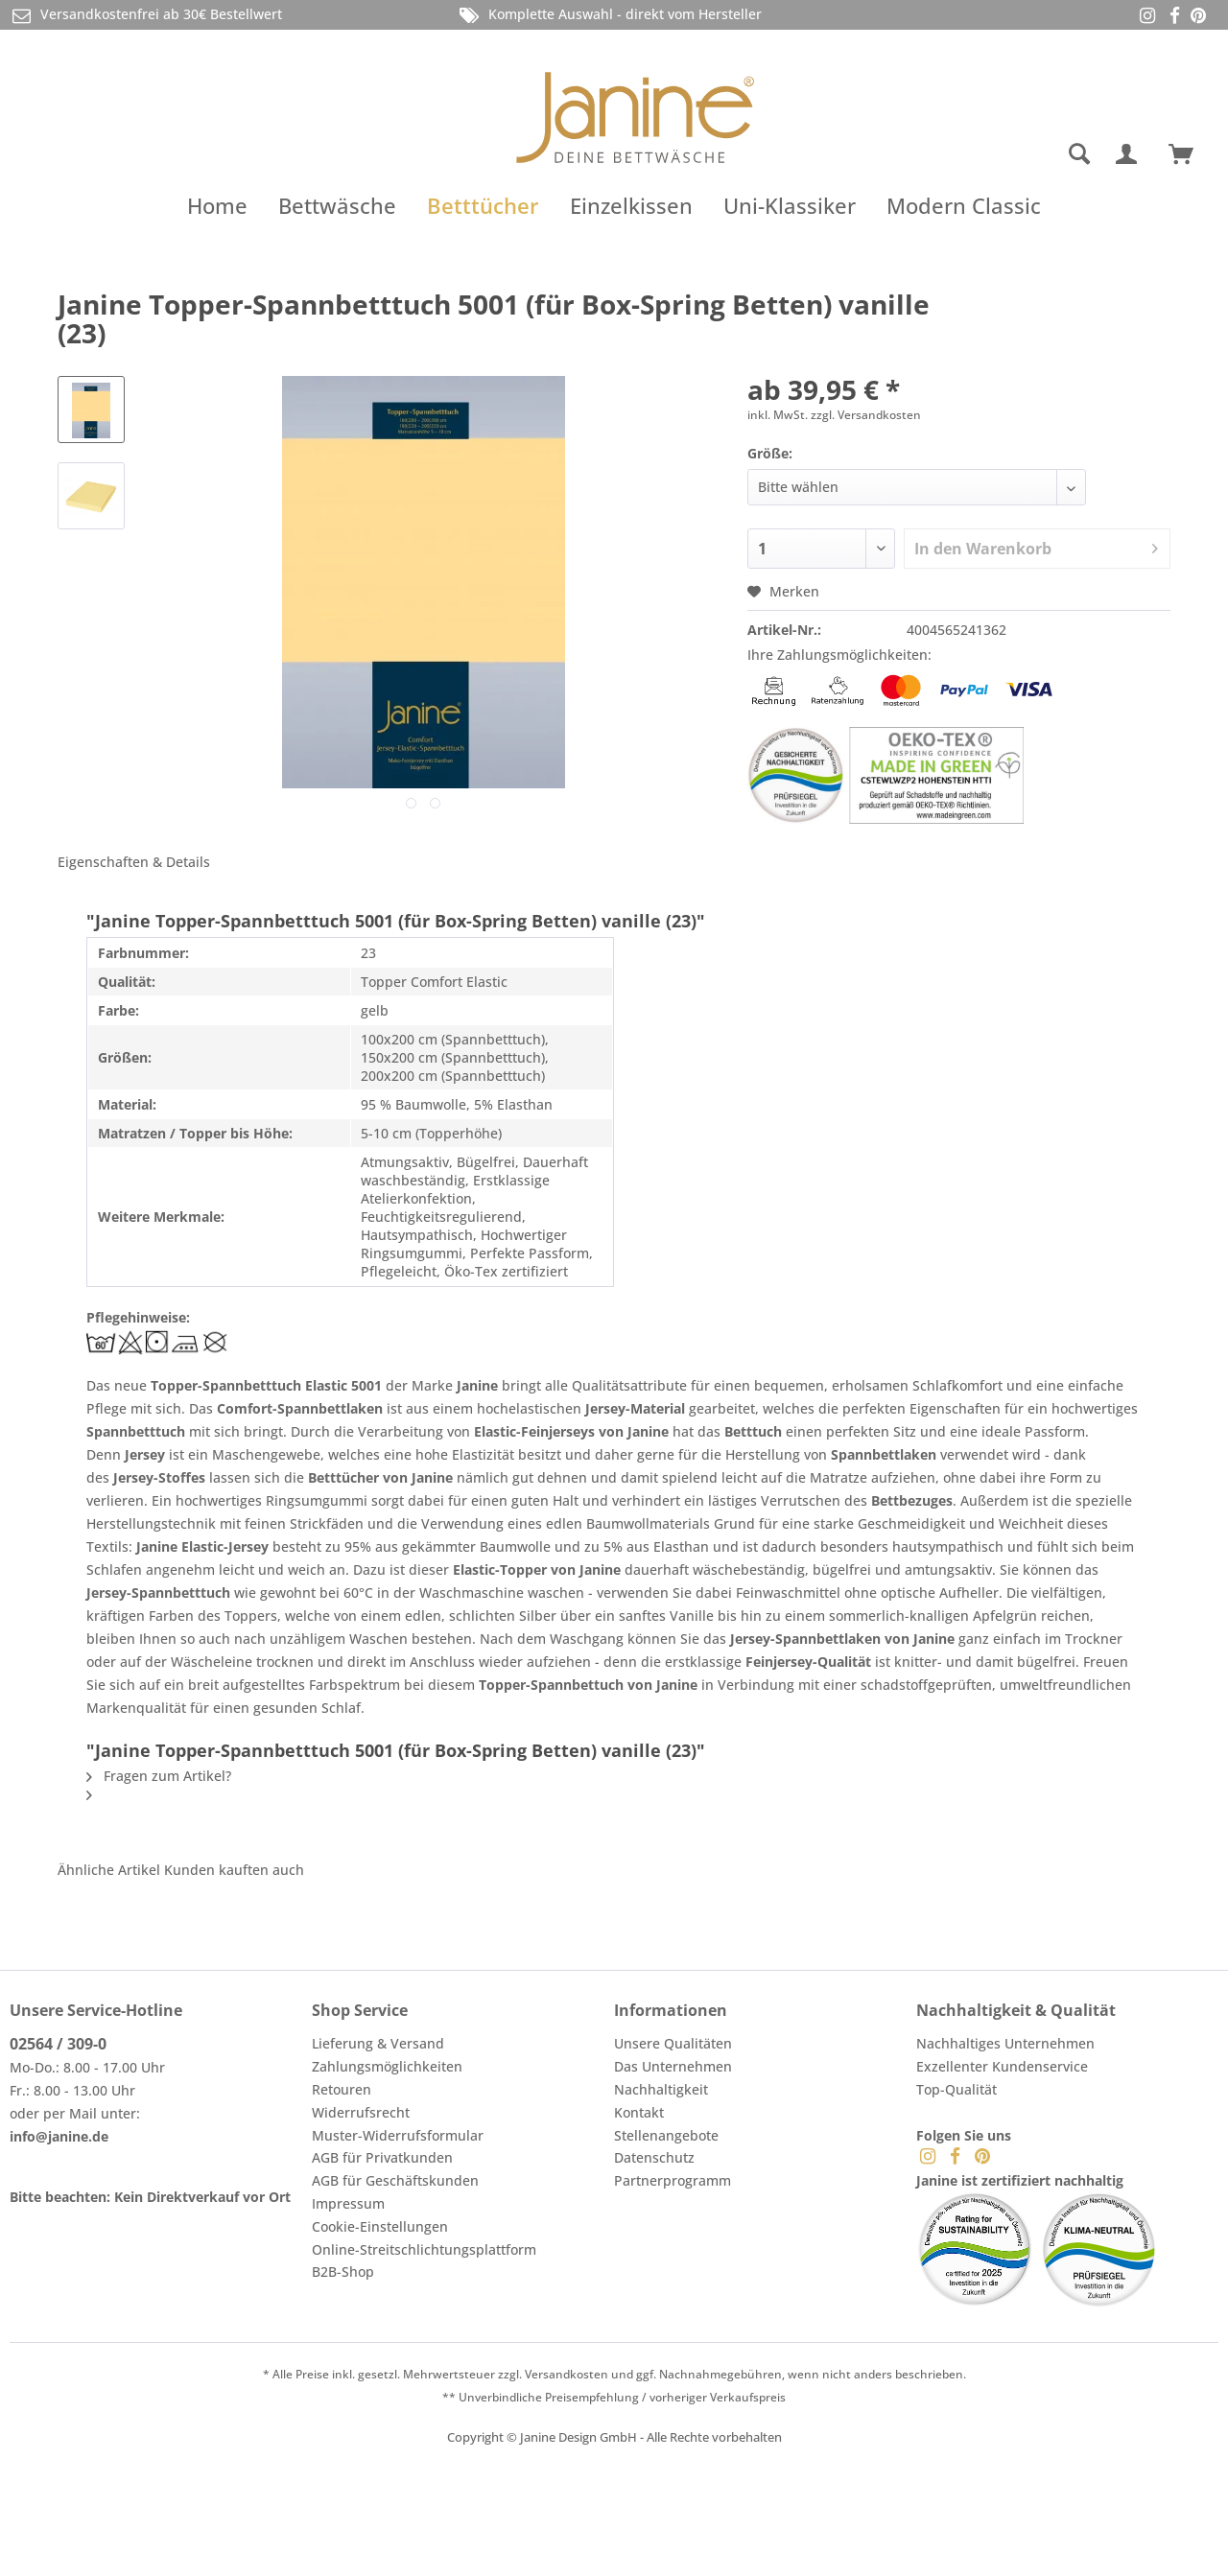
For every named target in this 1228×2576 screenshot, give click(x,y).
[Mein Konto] (1130, 154)
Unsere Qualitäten (673, 2043)
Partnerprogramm (672, 2180)
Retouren (341, 2089)
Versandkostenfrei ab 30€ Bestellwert (146, 15)
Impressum (348, 2203)
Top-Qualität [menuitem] (956, 2089)
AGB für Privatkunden (382, 2157)
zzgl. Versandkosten (866, 415)
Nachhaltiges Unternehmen (1005, 2043)
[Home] (217, 205)
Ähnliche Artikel (109, 1870)
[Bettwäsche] (337, 205)
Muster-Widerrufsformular (398, 2135)
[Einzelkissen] (631, 205)
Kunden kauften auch (234, 1870)
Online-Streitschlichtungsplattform (424, 2249)
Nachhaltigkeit (661, 2089)
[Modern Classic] (963, 205)
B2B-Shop (343, 2271)
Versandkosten (566, 2374)
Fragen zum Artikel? (158, 1776)
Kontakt (639, 2112)
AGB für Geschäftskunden (395, 2180)
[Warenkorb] (1189, 154)
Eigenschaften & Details (134, 862)
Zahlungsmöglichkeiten (387, 2066)
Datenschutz (654, 2157)
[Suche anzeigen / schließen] (1079, 154)
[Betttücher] (483, 205)
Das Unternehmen (673, 2066)
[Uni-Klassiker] (789, 205)
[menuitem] (1002, 154)
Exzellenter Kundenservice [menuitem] (1002, 2066)
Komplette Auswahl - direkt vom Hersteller (610, 15)
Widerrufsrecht (361, 2112)
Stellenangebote (666, 2135)
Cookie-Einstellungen (380, 2226)
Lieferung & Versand (378, 2043)
